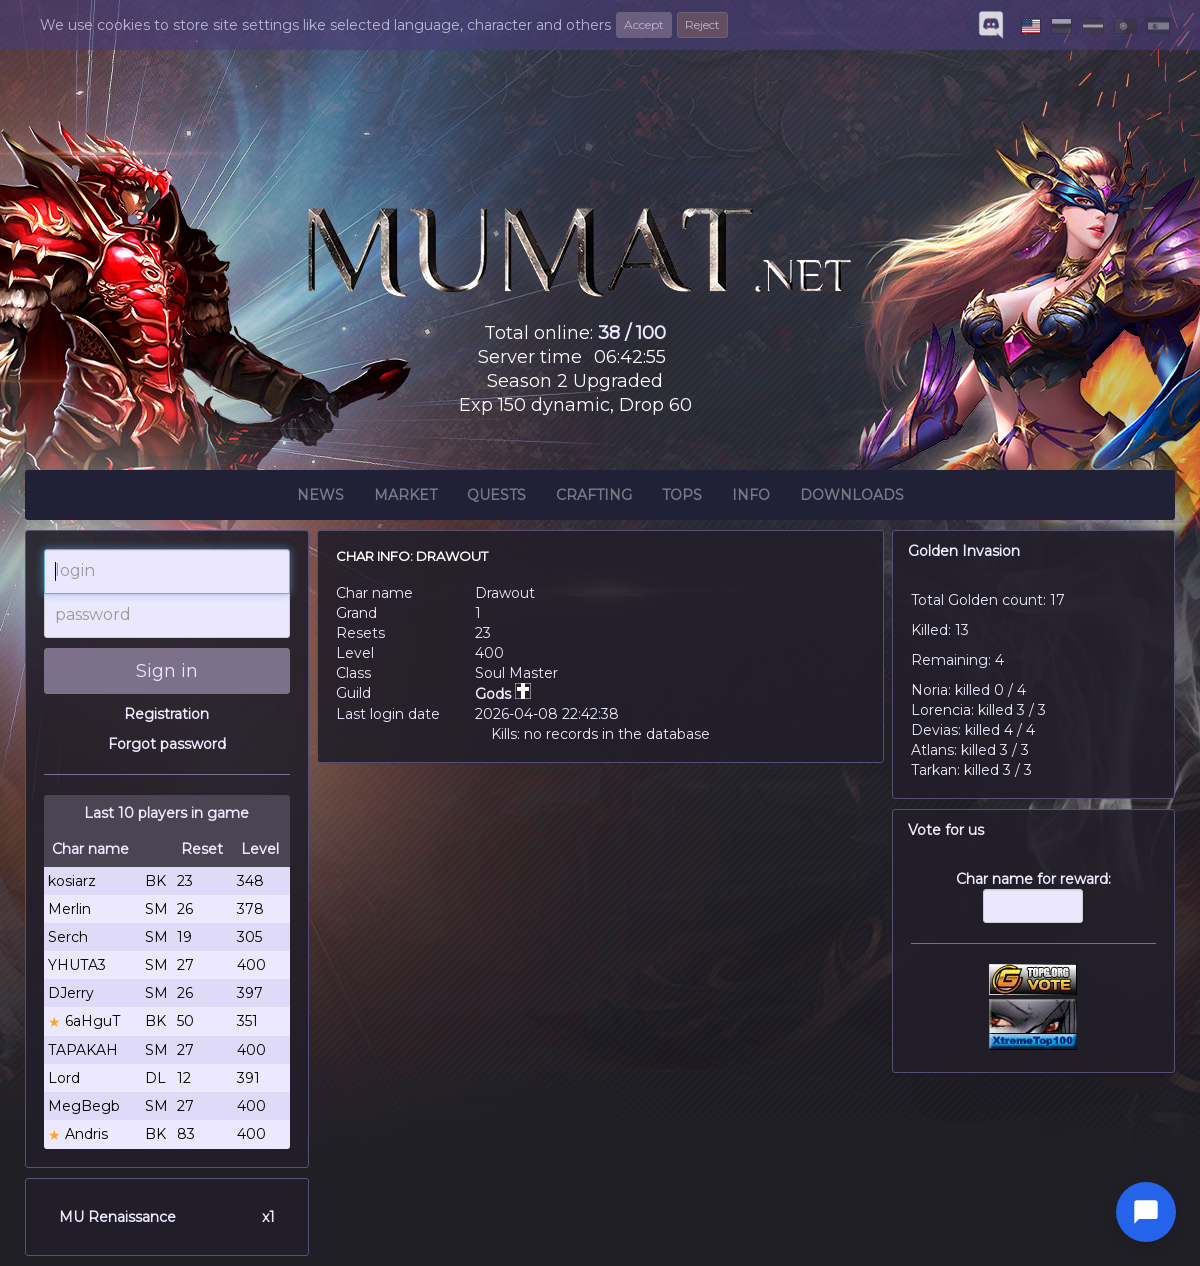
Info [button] (751, 498)
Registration (166, 714)
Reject (702, 24)
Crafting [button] (594, 498)
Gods (503, 694)
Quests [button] (496, 498)
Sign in (167, 671)
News (320, 498)
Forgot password (167, 744)
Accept (644, 24)
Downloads (852, 498)
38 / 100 (632, 333)
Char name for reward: (1034, 907)
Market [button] (405, 498)
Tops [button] (682, 498)
